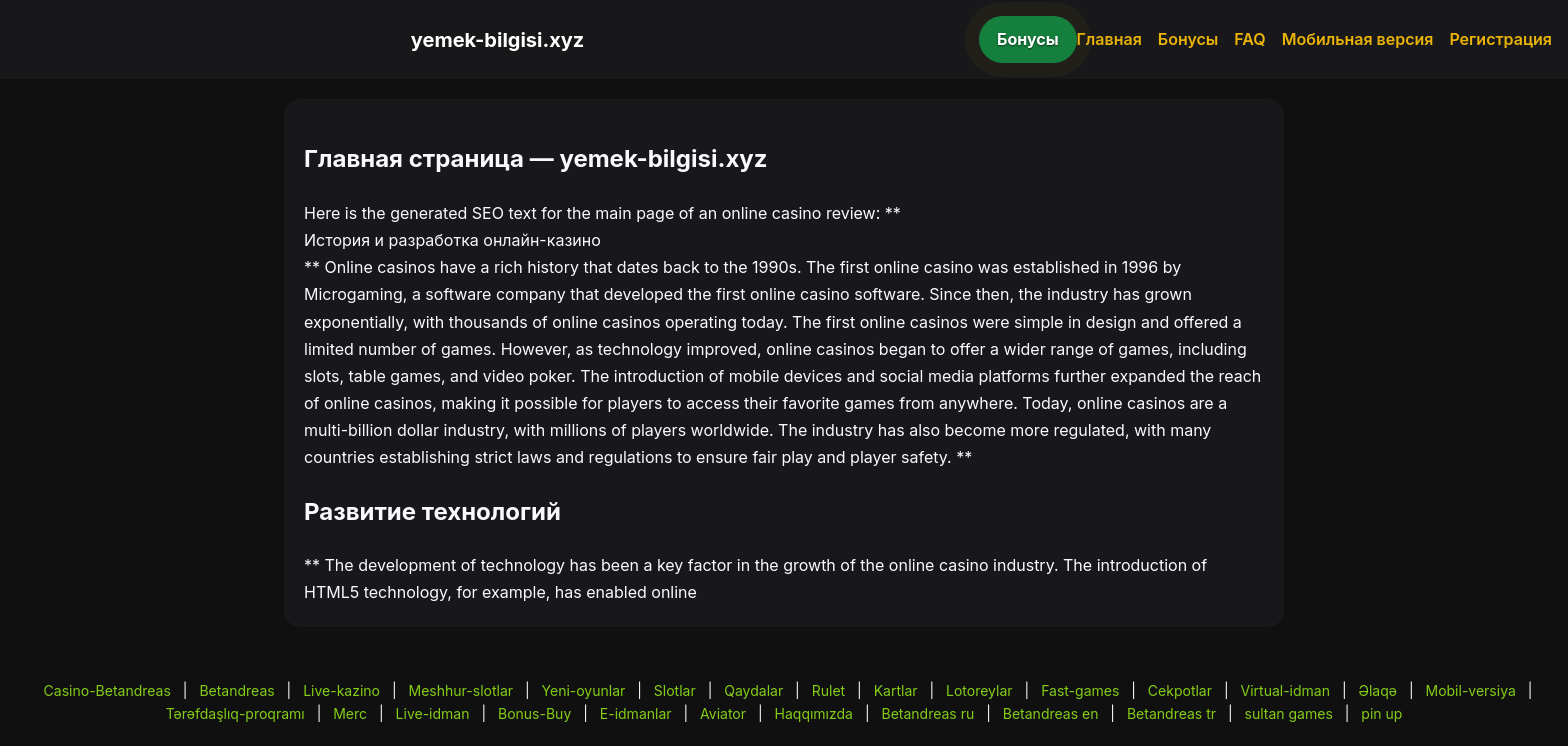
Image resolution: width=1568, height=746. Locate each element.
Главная (1109, 39)
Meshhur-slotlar (461, 690)
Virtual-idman (1285, 690)
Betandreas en (1051, 713)
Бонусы (1028, 39)
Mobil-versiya (1470, 690)
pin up (1381, 713)
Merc (350, 713)
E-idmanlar (636, 713)
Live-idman (433, 713)
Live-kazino (341, 690)
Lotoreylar (979, 690)
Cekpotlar (1180, 690)
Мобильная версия (1358, 39)
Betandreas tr (1171, 713)
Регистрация (1500, 39)
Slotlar (675, 690)
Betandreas (236, 690)
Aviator (723, 713)
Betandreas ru (928, 713)
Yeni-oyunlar (584, 690)
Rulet (828, 690)
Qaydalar (753, 690)
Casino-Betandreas (107, 690)
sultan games (1289, 713)
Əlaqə (1378, 690)
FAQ (1249, 39)
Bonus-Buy (534, 713)
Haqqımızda (814, 713)
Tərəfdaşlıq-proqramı (235, 713)
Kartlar (896, 690)
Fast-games (1080, 690)
